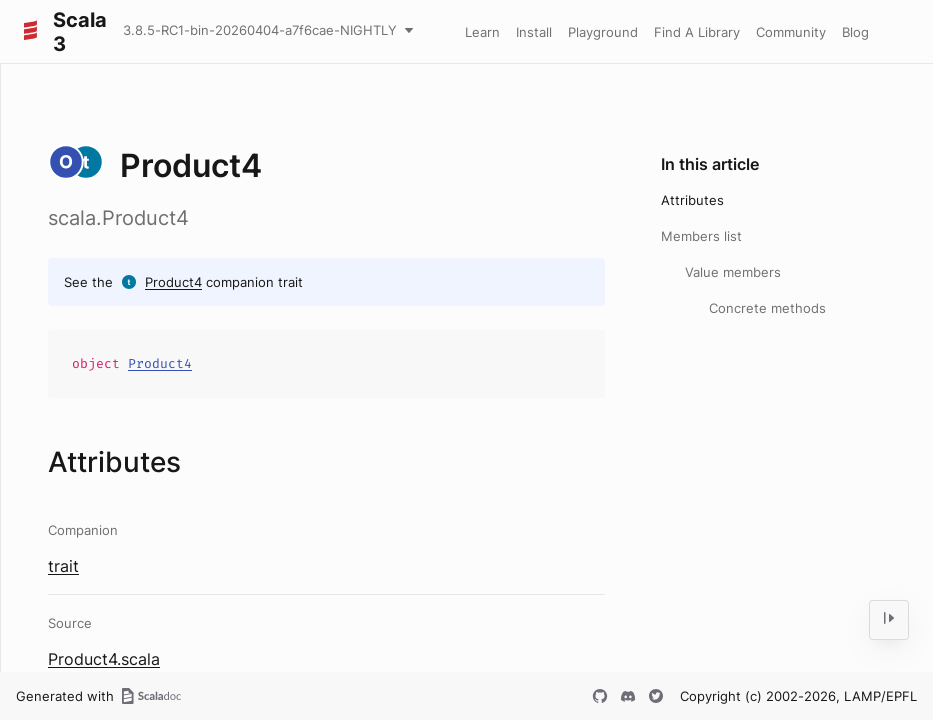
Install (534, 32)
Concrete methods (767, 308)
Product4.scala (104, 659)
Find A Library (697, 32)
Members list (701, 236)
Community (791, 32)
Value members (733, 272)
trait (63, 566)
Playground (603, 32)
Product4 (173, 282)
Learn (482, 32)
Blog (855, 32)
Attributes (692, 200)
